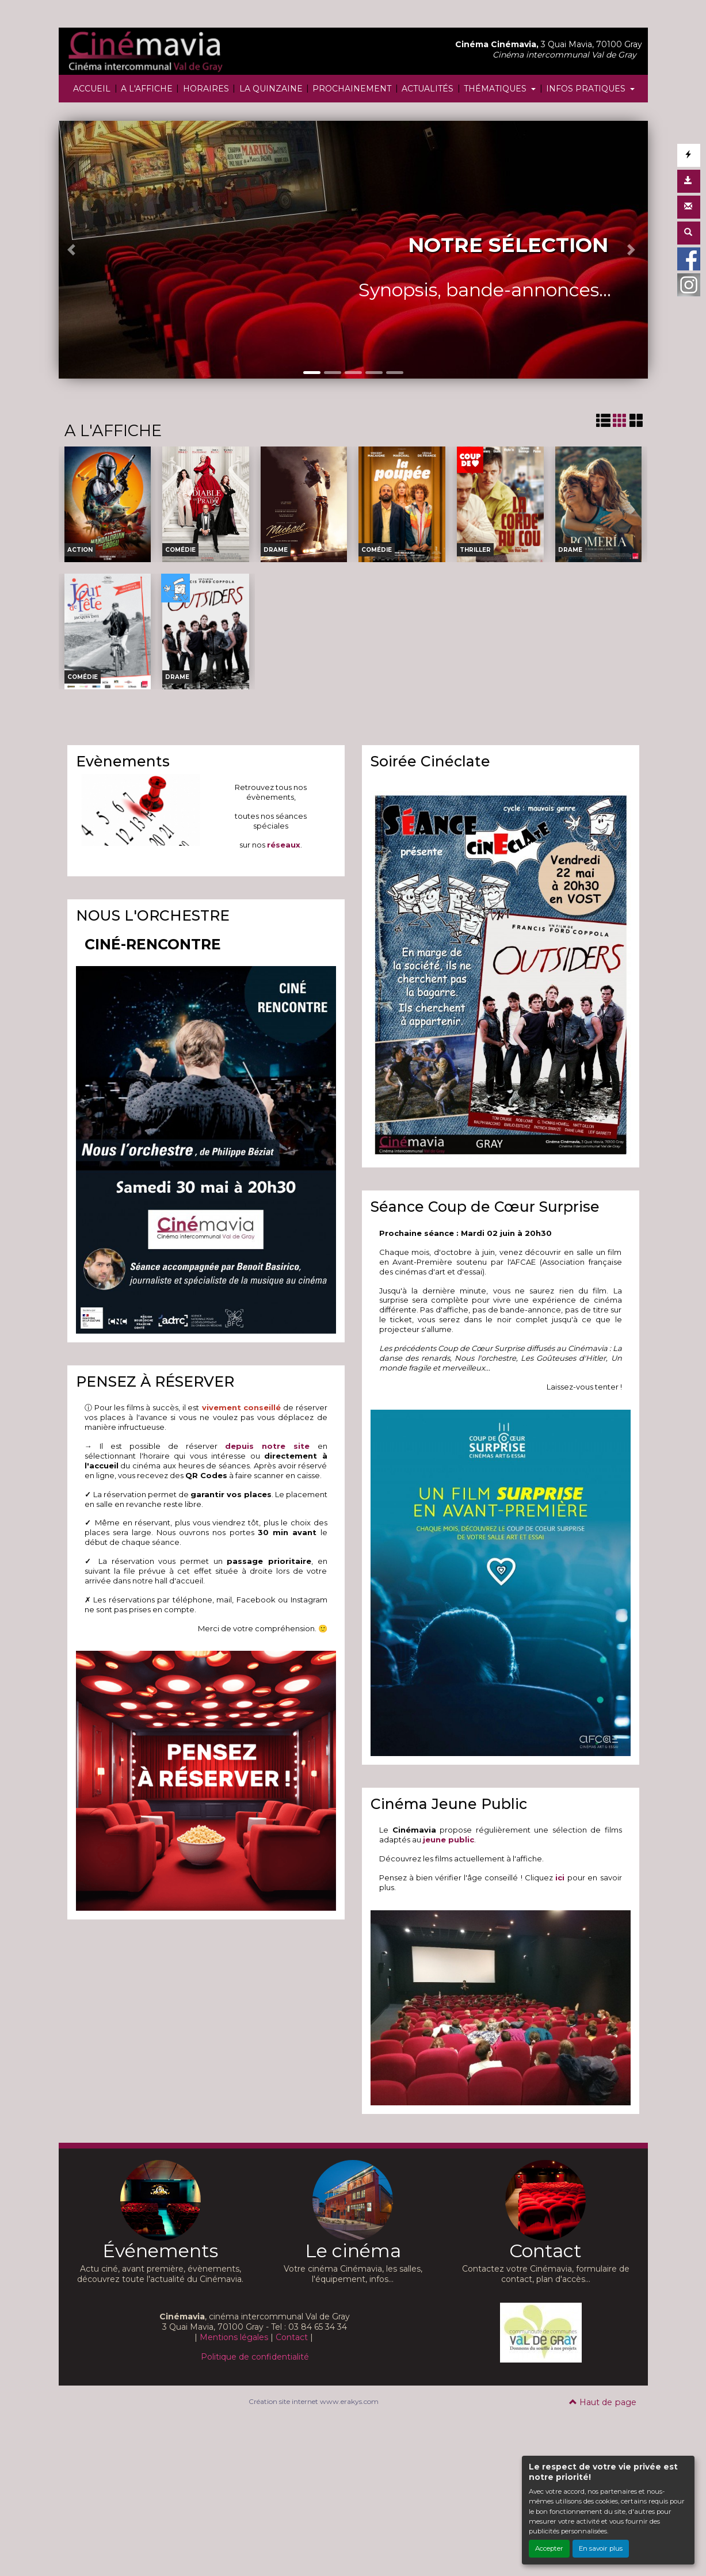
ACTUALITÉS (427, 88)
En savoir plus (601, 2548)
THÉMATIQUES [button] (496, 88)
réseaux (283, 844)
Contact (292, 2337)
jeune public (448, 1839)
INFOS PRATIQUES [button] (587, 88)
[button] (73, 250)
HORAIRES (206, 88)
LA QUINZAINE (271, 88)
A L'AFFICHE (147, 88)
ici (559, 1877)
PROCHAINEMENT (351, 88)
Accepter (549, 2548)
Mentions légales (234, 2337)
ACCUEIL (91, 88)
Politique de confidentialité (255, 2357)
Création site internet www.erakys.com (314, 2401)
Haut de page (602, 2402)
